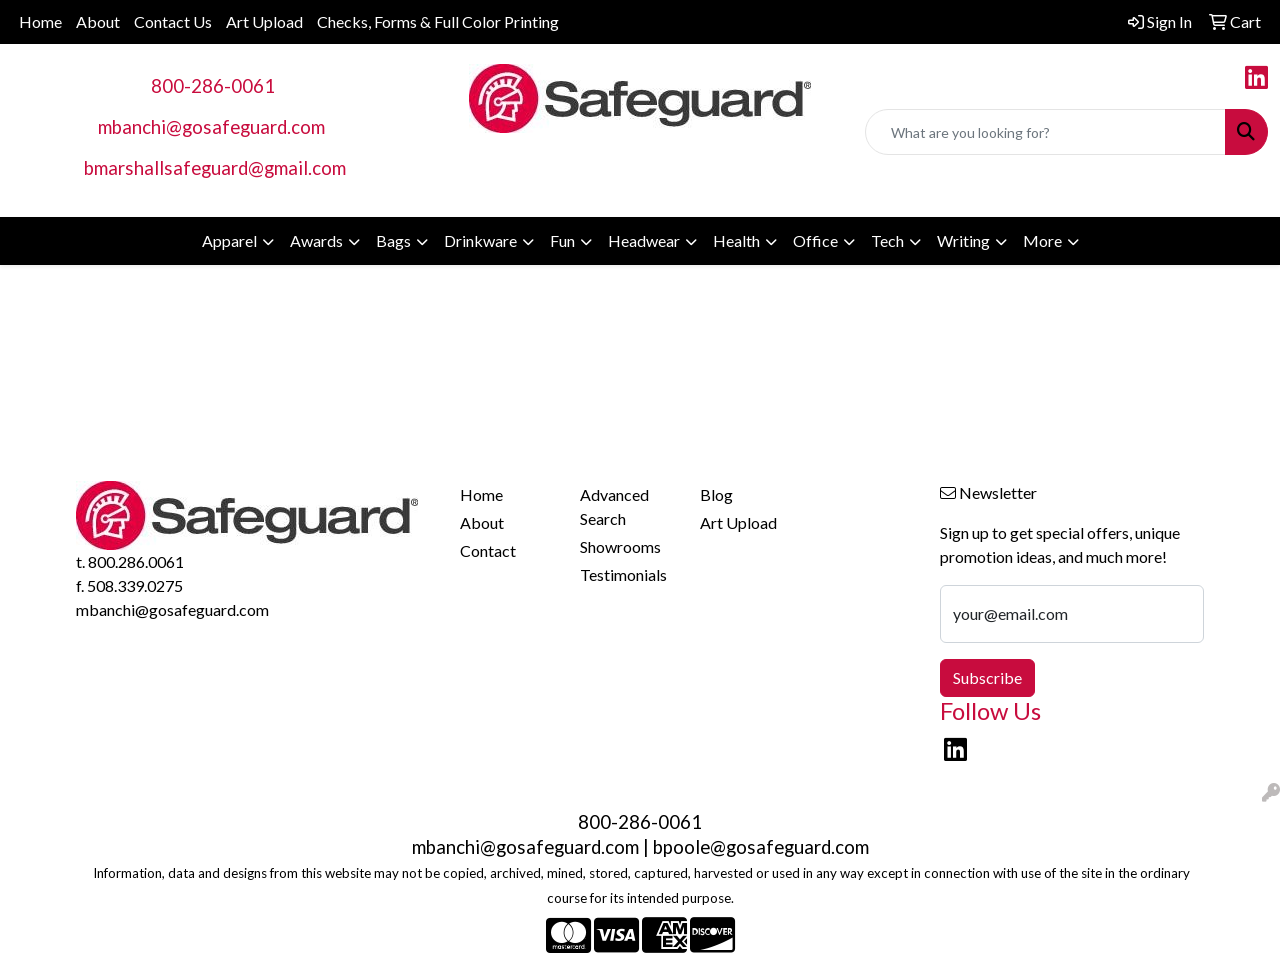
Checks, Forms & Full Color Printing (438, 21)
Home (40, 21)
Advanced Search (614, 506)
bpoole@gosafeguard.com (761, 847)
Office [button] (815, 240)
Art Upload (264, 21)
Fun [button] (562, 240)
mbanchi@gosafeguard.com (211, 127)
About (98, 21)
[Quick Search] (1045, 132)
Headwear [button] (644, 240)
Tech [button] (887, 240)
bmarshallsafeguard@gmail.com (215, 168)
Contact (488, 550)
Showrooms (620, 546)
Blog (716, 494)
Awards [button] (316, 240)
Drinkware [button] (480, 240)
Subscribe (987, 677)
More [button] (1042, 240)
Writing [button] (963, 240)
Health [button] (736, 240)
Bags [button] (393, 240)
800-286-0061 (213, 86)
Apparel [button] (229, 240)
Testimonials (623, 574)
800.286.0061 (136, 561)
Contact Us (173, 21)
